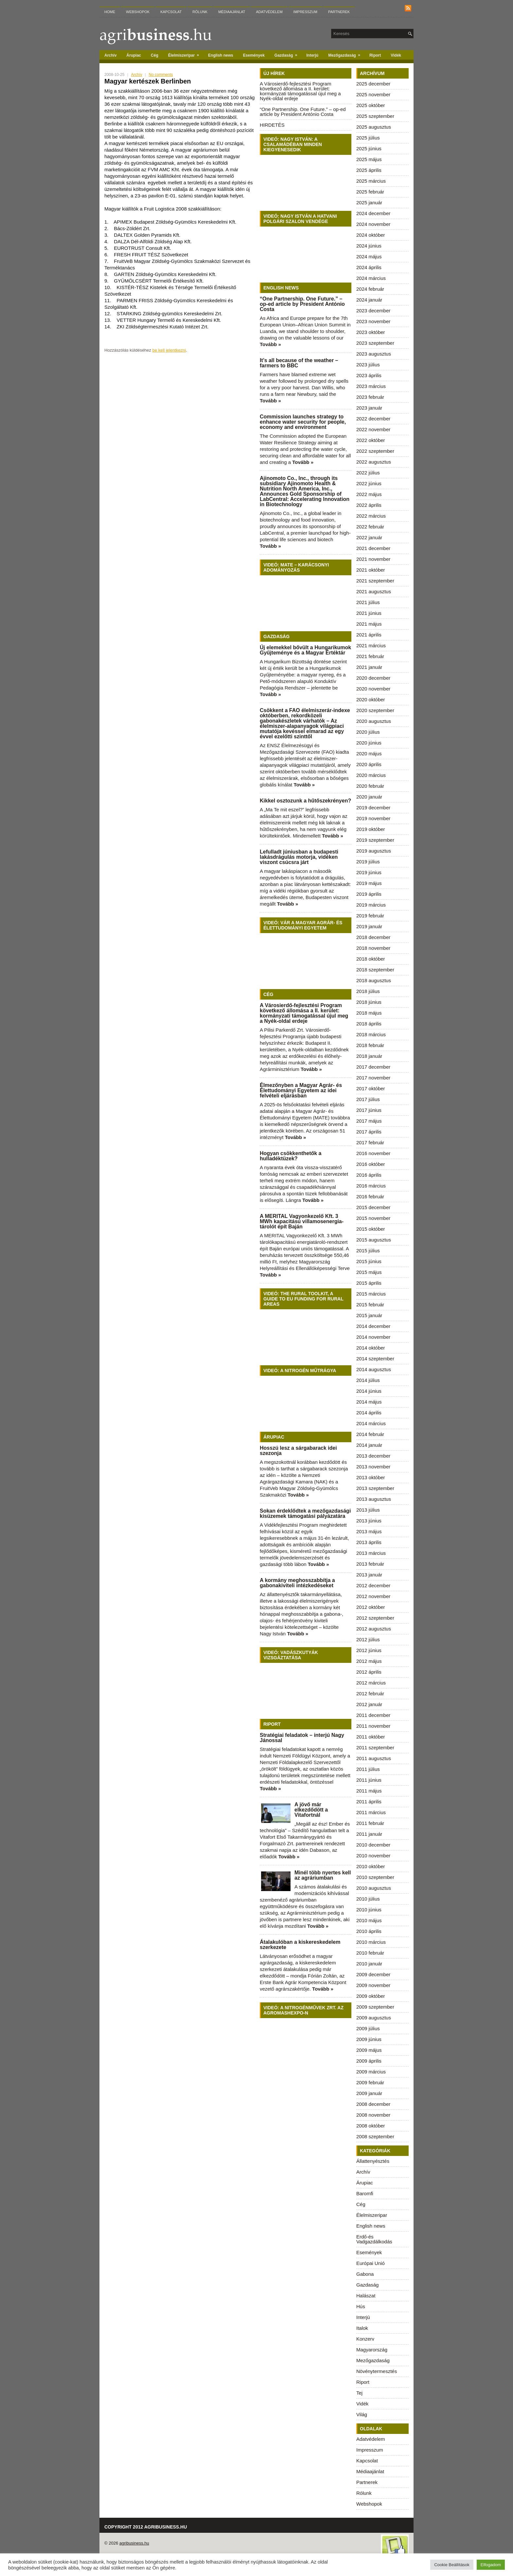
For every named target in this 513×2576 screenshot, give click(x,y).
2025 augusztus (373, 127)
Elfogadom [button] (491, 2564)
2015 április (368, 1283)
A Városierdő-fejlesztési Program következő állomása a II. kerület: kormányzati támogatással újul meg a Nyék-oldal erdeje (300, 91)
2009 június (368, 2039)
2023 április (368, 375)
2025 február (370, 191)
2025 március (371, 181)
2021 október (370, 570)
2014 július (368, 1380)
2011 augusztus (373, 1758)
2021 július (368, 602)
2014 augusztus (373, 1369)
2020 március (371, 775)
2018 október (370, 959)
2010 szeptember (375, 1877)
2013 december (373, 1456)
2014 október (370, 1348)
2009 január (369, 2093)
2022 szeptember (375, 451)
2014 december (373, 1326)
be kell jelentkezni (169, 350)
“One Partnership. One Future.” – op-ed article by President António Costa (303, 111)
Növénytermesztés (376, 2371)
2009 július (368, 2028)
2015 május (369, 1272)
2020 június (368, 742)
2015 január (369, 1315)
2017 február (370, 1142)
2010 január (369, 1963)
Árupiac (133, 55)
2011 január (369, 1834)
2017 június (368, 1110)
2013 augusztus (373, 1499)
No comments (161, 74)
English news (220, 55)
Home (109, 12)
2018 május (369, 1013)
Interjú (313, 55)
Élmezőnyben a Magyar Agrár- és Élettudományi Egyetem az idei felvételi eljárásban (301, 1090)
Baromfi (364, 2193)
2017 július (368, 1099)
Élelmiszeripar (185, 54)
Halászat (365, 2295)
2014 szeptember (375, 1358)
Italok (362, 2328)
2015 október (370, 1229)
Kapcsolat (171, 12)
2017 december (373, 1067)
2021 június (368, 613)
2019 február (370, 915)
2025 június (368, 148)
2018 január (369, 1056)
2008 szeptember (375, 2136)
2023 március (371, 386)
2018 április (368, 1023)
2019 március (371, 905)
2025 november (373, 94)
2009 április (368, 2061)
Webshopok (138, 12)
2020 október (370, 699)
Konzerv (365, 2339)
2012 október (370, 1607)
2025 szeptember (375, 116)
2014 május (369, 1402)
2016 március (371, 1185)
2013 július (368, 1510)
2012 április (368, 1672)
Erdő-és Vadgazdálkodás (374, 2239)
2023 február (370, 397)
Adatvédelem (269, 12)
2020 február (370, 786)
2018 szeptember (375, 969)
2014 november (373, 1337)
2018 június (368, 1002)
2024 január (369, 300)
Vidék (396, 55)
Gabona (365, 2274)
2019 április (368, 894)
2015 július (368, 1250)
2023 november (373, 321)
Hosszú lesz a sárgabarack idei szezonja (298, 1450)
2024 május (369, 256)
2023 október (370, 332)
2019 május (369, 883)
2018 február (370, 1045)
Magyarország (371, 2349)
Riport (375, 55)
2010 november (373, 1855)
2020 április (368, 764)
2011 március (371, 1812)
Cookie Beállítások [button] (451, 2564)
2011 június (368, 1780)
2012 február (370, 1693)
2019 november (373, 818)
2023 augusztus (373, 354)
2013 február (370, 1564)
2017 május (369, 1121)
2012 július (368, 1639)
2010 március (371, 1942)
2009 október (370, 1996)
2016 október (370, 1164)
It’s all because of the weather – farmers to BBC (299, 363)
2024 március (371, 278)
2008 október (370, 2125)
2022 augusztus (373, 462)
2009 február (370, 2082)
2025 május (369, 159)
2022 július (368, 472)
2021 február (370, 656)
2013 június (368, 1520)
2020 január (369, 797)
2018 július (368, 991)
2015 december (373, 1207)
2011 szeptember (375, 1747)
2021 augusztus (373, 591)
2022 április (368, 505)
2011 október (370, 1736)
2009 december (373, 1974)
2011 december (373, 1715)
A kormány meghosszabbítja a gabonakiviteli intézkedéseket (297, 1582)
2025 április (368, 170)
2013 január (369, 1574)
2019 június (368, 872)
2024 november (373, 224)
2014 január (369, 1445)
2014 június (368, 1391)
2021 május (369, 624)
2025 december (373, 83)
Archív (110, 55)
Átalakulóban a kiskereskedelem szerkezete (300, 1944)
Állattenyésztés (372, 2161)
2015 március (371, 1294)
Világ (361, 2414)
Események (254, 55)
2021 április (368, 634)
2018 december (373, 937)
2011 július (368, 1769)
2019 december (373, 807)
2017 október (370, 1088)
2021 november (373, 559)
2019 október (370, 829)
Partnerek (339, 12)
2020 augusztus (373, 721)
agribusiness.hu (134, 2543)
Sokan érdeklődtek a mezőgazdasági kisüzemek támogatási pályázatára (305, 1513)
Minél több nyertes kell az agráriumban (322, 1875)
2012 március (371, 1682)
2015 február (370, 1304)
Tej (359, 2393)
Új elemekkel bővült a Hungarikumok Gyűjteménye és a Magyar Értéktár (305, 650)
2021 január (369, 667)
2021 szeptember (375, 580)
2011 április (368, 1801)
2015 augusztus (373, 1239)
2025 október (370, 105)
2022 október (370, 440)
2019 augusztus (373, 851)
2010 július (368, 1899)
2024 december (373, 213)
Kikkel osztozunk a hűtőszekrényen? (305, 800)
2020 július (368, 732)
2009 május (369, 2050)
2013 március (371, 1553)
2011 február (370, 1823)
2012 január (369, 1704)
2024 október (370, 235)
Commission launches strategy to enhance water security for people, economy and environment (303, 422)
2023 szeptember (375, 343)
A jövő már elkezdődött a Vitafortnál (311, 1810)
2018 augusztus (373, 980)
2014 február (370, 1434)
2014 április (368, 1412)
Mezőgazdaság (346, 54)
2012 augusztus (373, 1628)
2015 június (368, 1261)
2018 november (373, 948)
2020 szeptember (375, 710)
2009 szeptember (375, 2007)
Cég (154, 55)
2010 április (368, 1931)
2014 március (371, 1423)
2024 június (368, 245)
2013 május (369, 1531)
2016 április (368, 1175)
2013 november (373, 1466)
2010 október (370, 1866)
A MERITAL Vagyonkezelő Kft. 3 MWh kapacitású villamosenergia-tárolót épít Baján (302, 1221)
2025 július (368, 137)
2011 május (369, 1791)
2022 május (369, 494)
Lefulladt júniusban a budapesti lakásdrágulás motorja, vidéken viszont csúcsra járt (299, 857)
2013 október (370, 1477)
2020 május (369, 753)
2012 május (369, 1661)
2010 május (369, 1920)
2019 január (369, 926)
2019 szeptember (375, 840)
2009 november (373, 1985)
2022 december (373, 418)
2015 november (373, 1218)
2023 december (373, 310)
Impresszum (305, 12)
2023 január (369, 408)
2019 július (368, 861)
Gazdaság (288, 54)
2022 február (370, 526)
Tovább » (270, 344)
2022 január (369, 537)
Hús (360, 2306)
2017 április (368, 1131)
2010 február (370, 1953)
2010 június (368, 1909)
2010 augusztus (373, 1888)
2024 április (368, 267)
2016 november (373, 1153)
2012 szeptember (375, 1618)
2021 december (373, 548)
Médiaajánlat (231, 12)
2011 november (373, 1726)
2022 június (368, 483)
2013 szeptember (375, 1488)
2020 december (373, 678)
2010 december (373, 1845)
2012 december (373, 1585)
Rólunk (199, 12)
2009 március (371, 2071)
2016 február (370, 1196)
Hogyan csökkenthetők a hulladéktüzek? (291, 1155)
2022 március (371, 516)
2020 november (373, 688)
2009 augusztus (373, 2017)
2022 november (373, 429)
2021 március (371, 645)
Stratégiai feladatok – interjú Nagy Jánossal (302, 1737)
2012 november (373, 1596)
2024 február (370, 289)
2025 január (369, 202)
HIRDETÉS (272, 125)
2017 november (373, 1077)
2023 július (368, 364)
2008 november (373, 2115)
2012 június (368, 1650)
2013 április (368, 1542)
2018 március (371, 1034)
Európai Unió (370, 2263)
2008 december (373, 2104)
